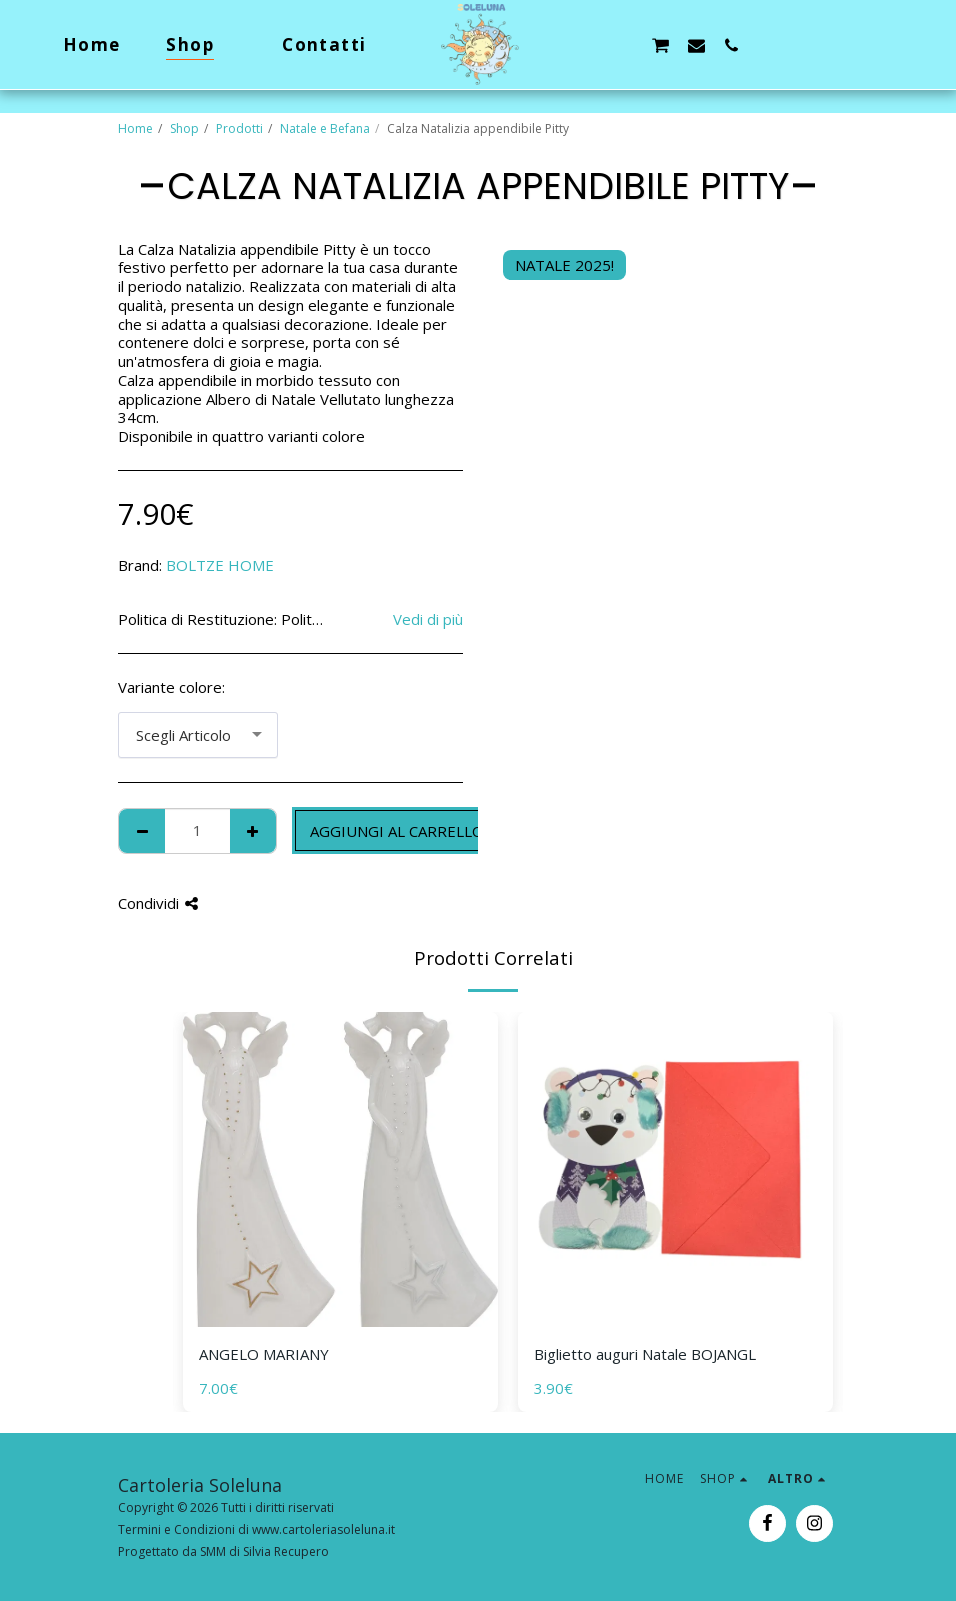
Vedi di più (428, 619)
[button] (589, 45)
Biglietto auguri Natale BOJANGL (645, 1354)
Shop (184, 128)
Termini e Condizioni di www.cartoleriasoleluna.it (256, 1529)
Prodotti (239, 128)
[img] (340, 1169)
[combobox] (198, 735)
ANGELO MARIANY (264, 1354)
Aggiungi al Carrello (397, 831)
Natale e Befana (325, 128)
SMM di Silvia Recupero (264, 1551)
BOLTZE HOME (220, 565)
